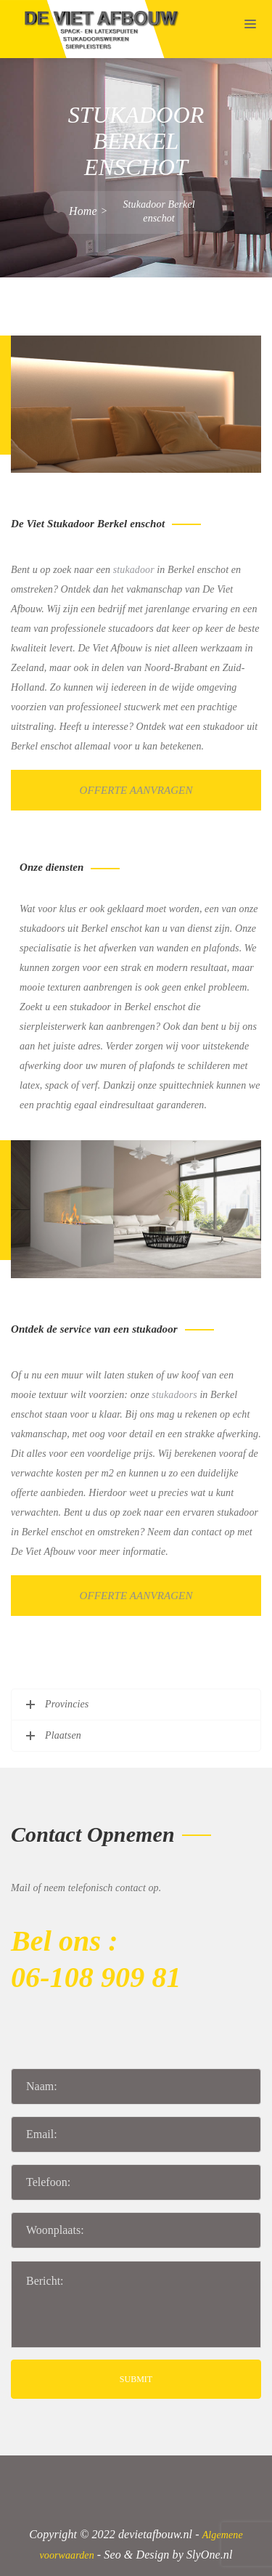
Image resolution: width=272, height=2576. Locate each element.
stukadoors (174, 1394)
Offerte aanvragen (136, 790)
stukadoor (133, 569)
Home (83, 211)
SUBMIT (136, 2379)
